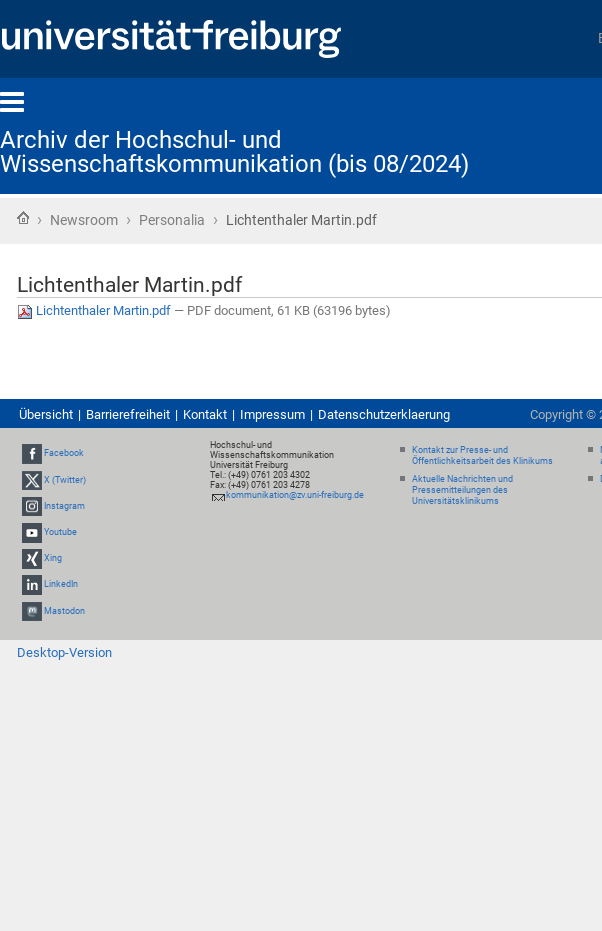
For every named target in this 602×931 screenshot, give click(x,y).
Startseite (23, 218)
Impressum (272, 414)
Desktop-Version (64, 652)
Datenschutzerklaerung (384, 414)
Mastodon (64, 611)
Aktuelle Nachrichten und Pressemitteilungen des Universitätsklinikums (462, 490)
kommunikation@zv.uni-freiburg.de (295, 495)
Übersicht (46, 414)
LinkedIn (61, 585)
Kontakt (205, 414)
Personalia (172, 220)
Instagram (64, 506)
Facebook (64, 454)
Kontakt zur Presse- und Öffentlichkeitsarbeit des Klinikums (482, 455)
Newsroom (84, 220)
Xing (53, 558)
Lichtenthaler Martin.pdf (95, 310)
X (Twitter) (65, 480)
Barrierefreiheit (128, 414)
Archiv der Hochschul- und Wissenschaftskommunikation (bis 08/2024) (234, 152)
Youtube (60, 532)
